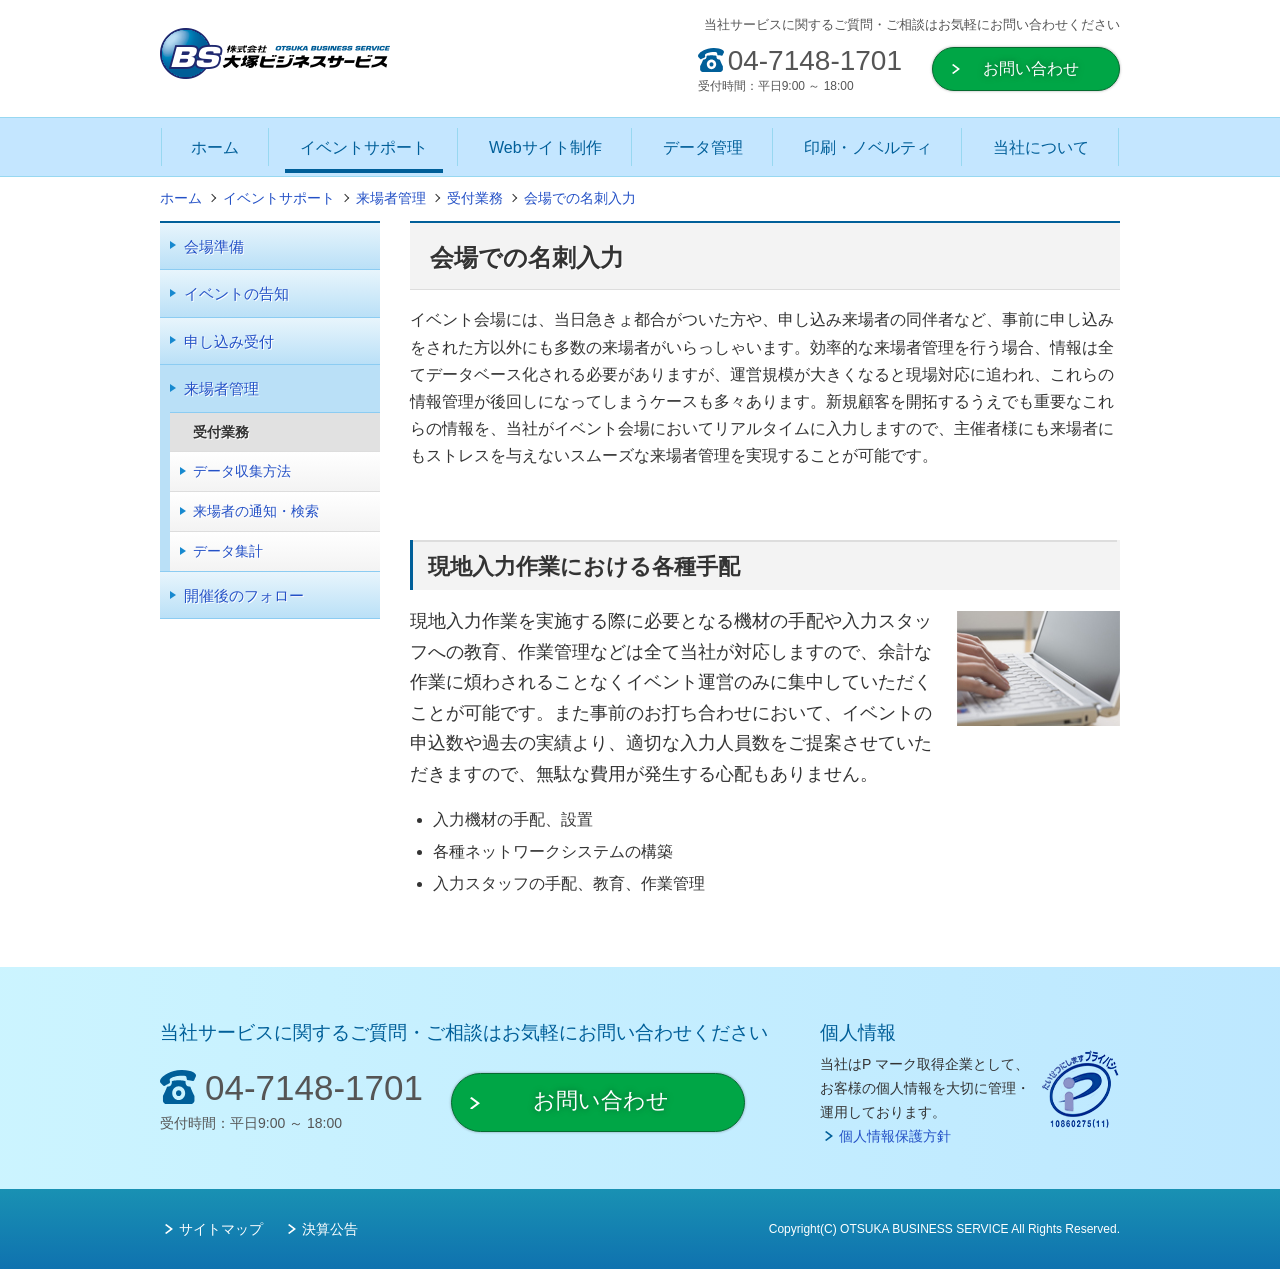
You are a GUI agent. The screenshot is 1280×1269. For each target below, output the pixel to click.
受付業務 (221, 432)
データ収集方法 (242, 471)
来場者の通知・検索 (256, 511)
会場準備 (214, 246)
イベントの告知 (236, 293)
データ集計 (228, 551)
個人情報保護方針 (895, 1136)
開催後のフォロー (244, 595)
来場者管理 (221, 388)
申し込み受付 (229, 341)
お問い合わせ (1031, 68)
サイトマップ (221, 1229)
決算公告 (330, 1229)
